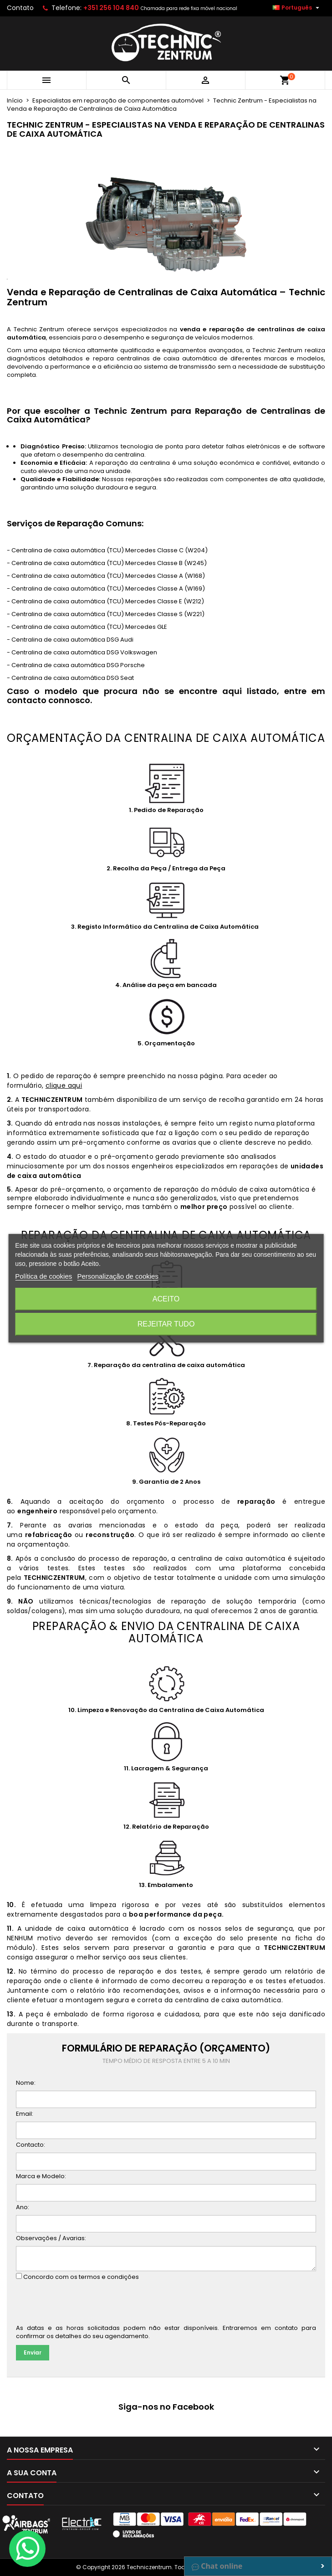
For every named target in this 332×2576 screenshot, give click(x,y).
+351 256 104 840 (111, 7)
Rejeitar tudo (166, 1324)
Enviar (32, 2352)
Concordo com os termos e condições (81, 2277)
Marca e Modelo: (41, 2176)
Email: (24, 2114)
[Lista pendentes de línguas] (297, 7)
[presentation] (85, 2304)
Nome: (26, 2083)
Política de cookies (43, 1276)
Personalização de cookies (117, 1276)
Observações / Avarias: (51, 2238)
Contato (20, 7)
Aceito (166, 1299)
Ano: (22, 2207)
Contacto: (30, 2145)
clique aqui (64, 1085)
